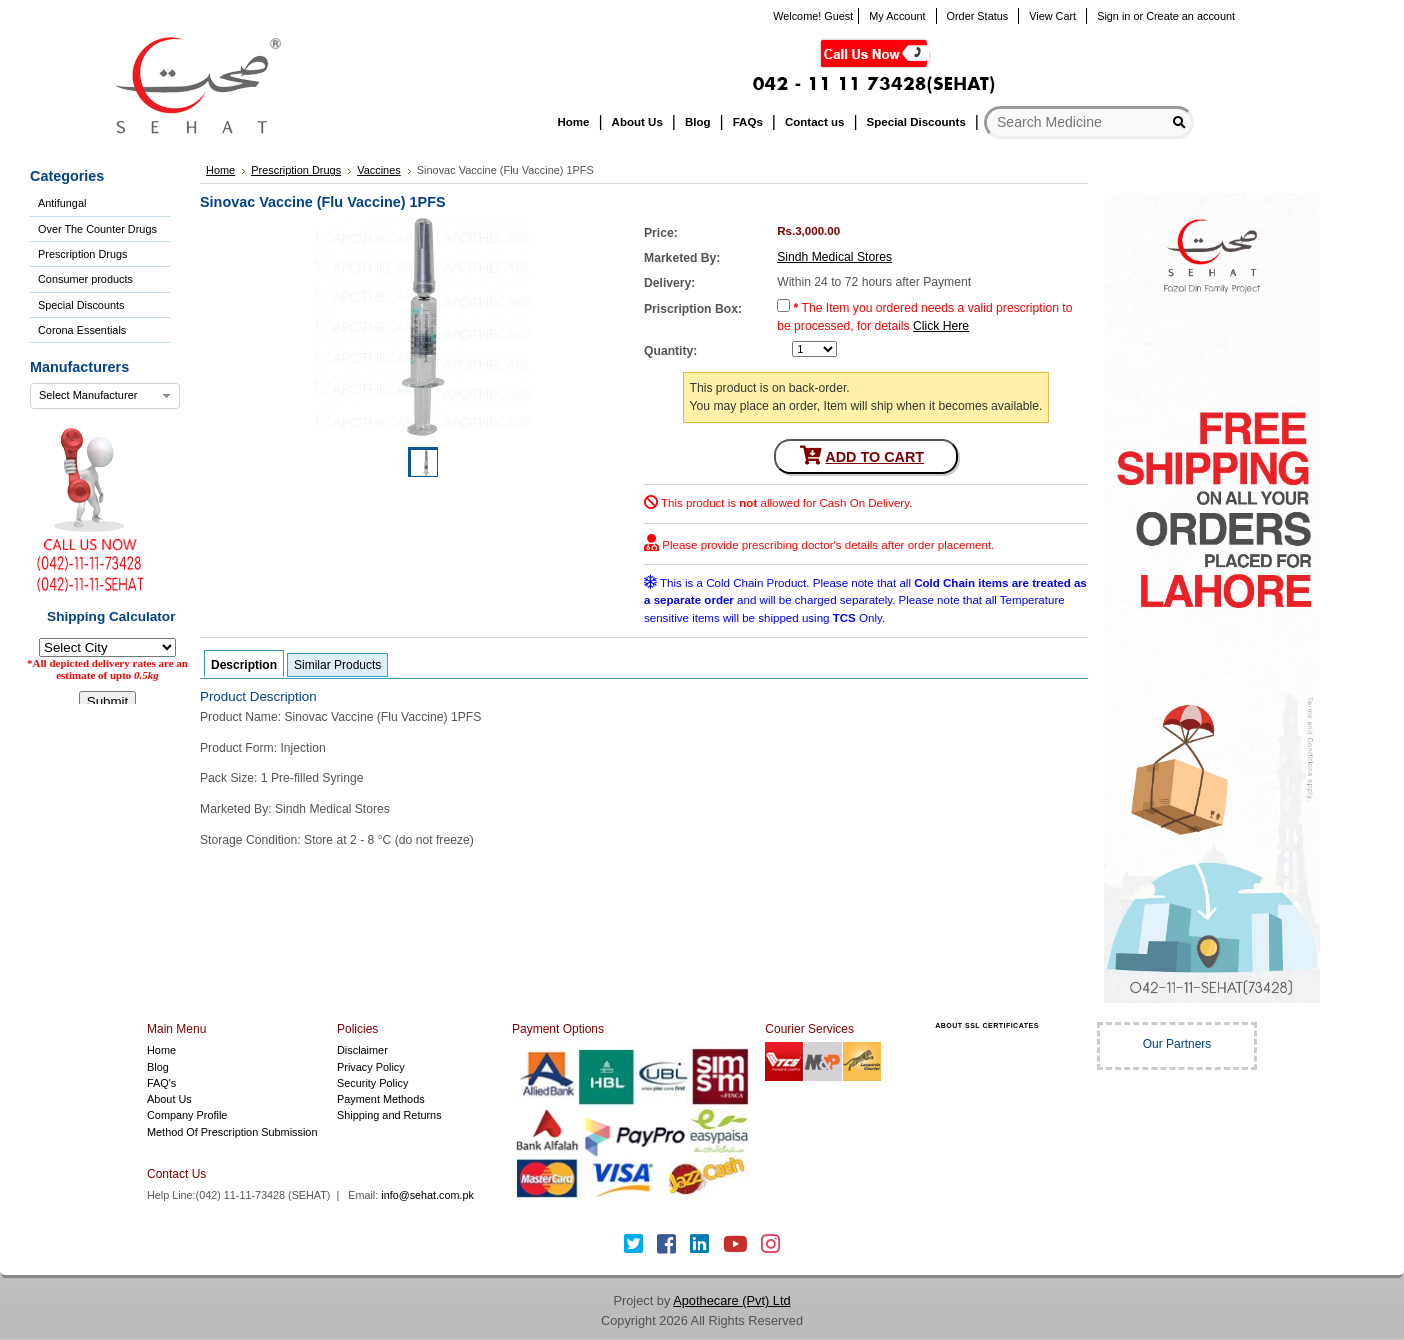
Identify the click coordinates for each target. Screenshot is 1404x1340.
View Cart (1052, 16)
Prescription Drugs (82, 254)
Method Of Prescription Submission (232, 1132)
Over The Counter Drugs (97, 229)
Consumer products (85, 279)
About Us (169, 1099)
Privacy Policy (371, 1067)
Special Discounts (81, 305)
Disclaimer (362, 1050)
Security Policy (372, 1083)
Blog (158, 1067)
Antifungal (62, 203)
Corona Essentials (82, 330)
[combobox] (105, 396)
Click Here (941, 326)
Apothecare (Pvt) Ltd (731, 1300)
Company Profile (187, 1115)
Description (244, 665)
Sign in (1113, 16)
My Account (897, 16)
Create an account (1190, 16)
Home (161, 1050)
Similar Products (337, 665)
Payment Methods (381, 1099)
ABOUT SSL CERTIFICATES (987, 1025)
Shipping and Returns (389, 1115)
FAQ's (161, 1083)
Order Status (978, 16)
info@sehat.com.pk (427, 1195)
